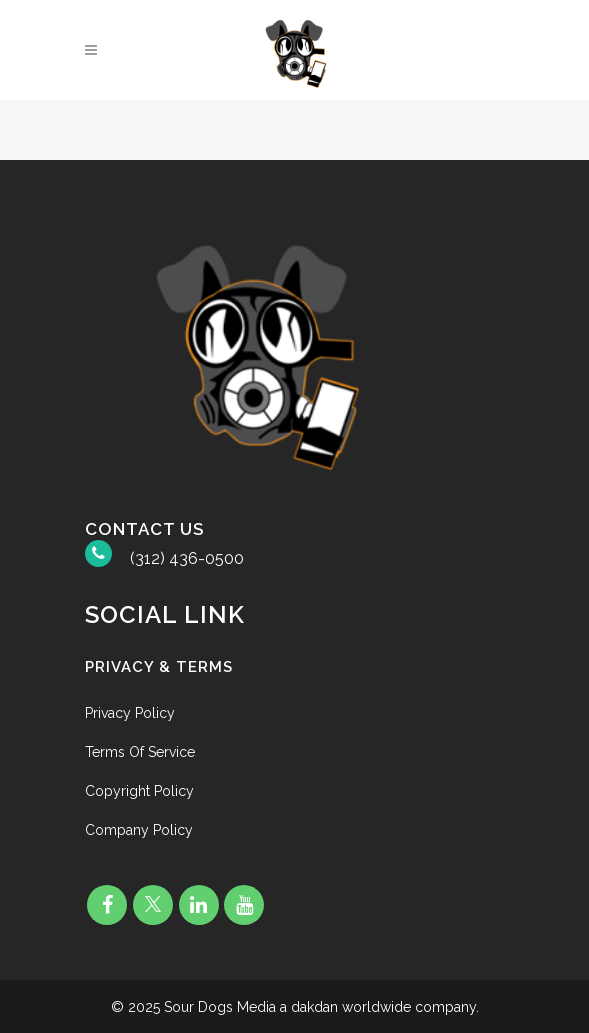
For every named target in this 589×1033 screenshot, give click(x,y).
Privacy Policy (130, 713)
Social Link (165, 614)
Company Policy (139, 830)
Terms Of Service (140, 752)
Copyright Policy (139, 791)
